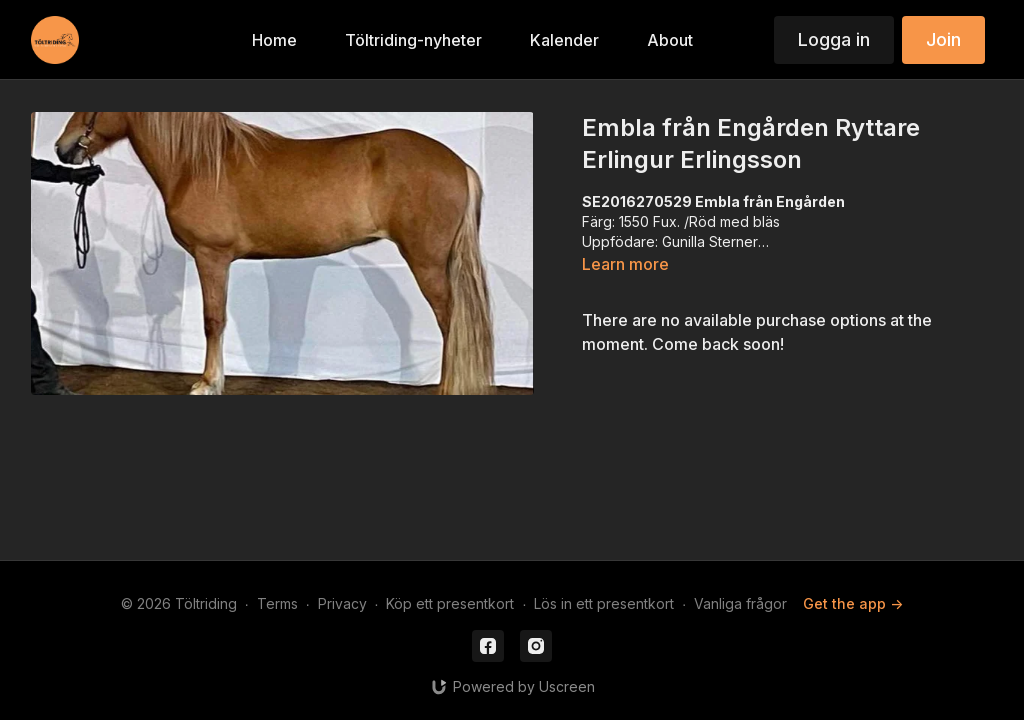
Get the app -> (853, 603)
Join (943, 39)
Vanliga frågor (740, 603)
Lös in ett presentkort (604, 603)
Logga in (834, 39)
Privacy (342, 603)
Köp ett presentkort (450, 603)
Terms (277, 603)
